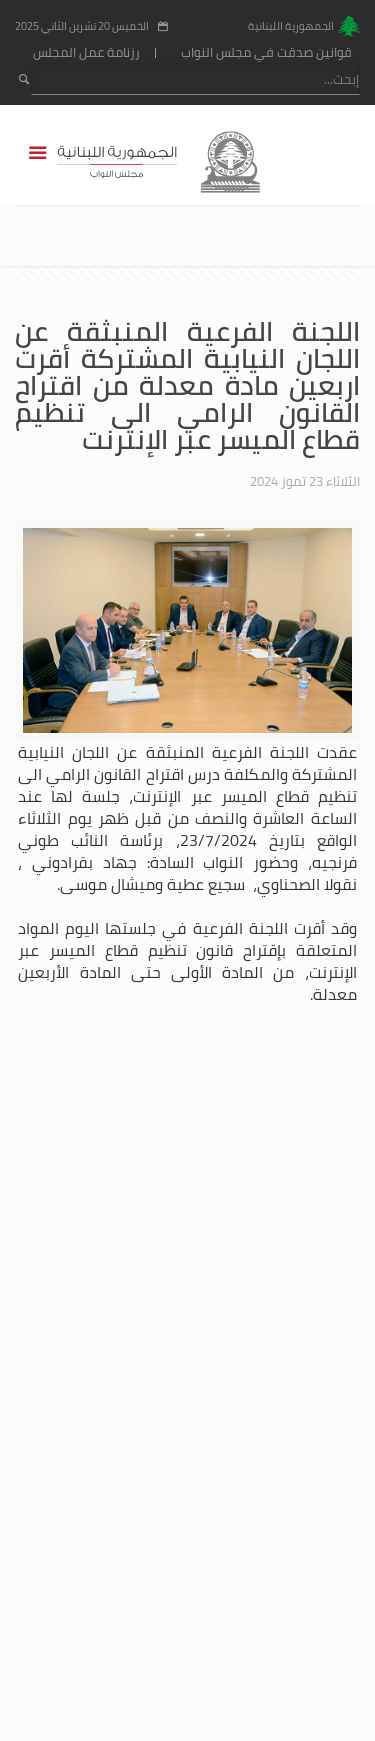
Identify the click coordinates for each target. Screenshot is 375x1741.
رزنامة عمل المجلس (86, 52)
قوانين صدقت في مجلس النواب (266, 52)
